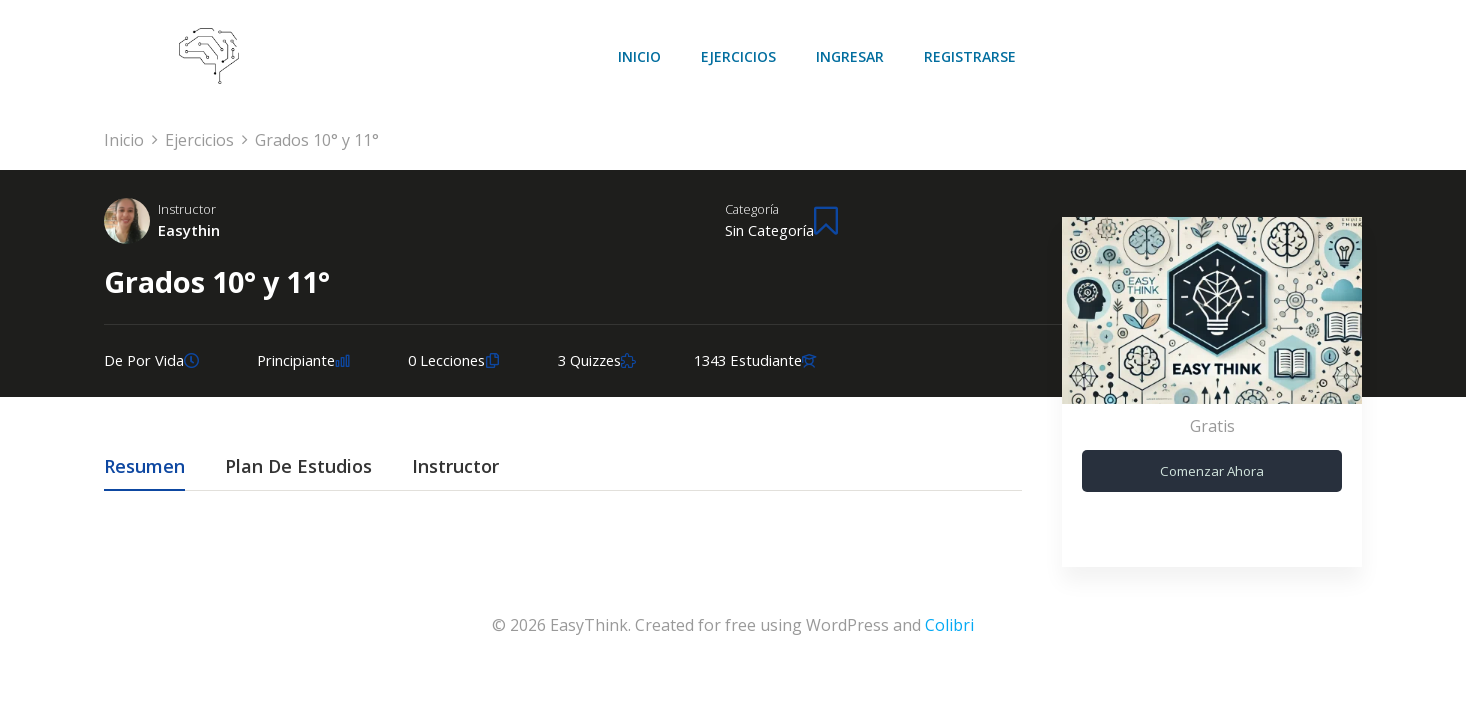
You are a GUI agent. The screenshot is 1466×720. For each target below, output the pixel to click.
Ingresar (850, 56)
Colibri (949, 625)
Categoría (752, 209)
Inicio (639, 56)
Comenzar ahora (1212, 471)
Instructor (187, 209)
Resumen (144, 467)
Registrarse (970, 56)
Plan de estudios (298, 467)
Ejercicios (738, 56)
